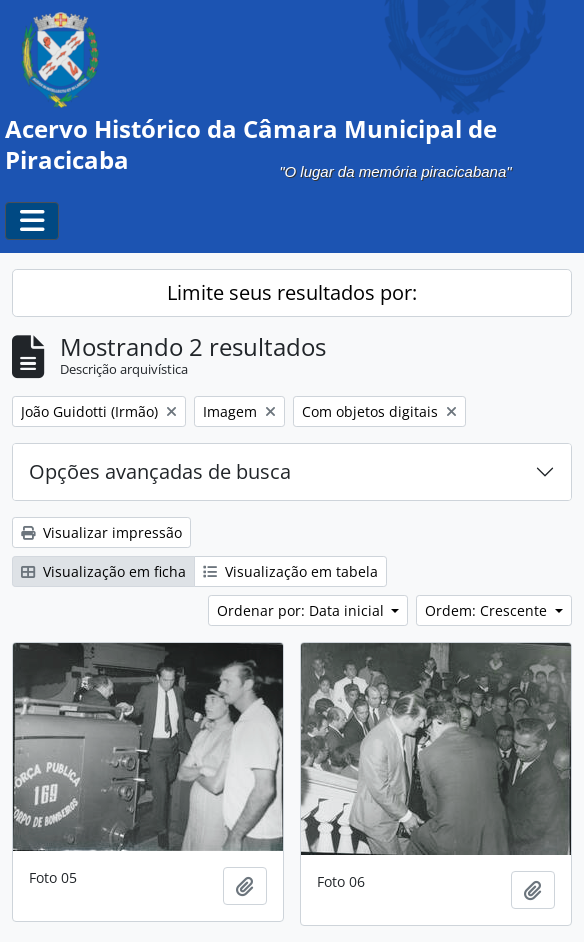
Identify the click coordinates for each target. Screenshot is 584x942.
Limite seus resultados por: (292, 292)
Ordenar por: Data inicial (302, 610)
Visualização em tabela (290, 571)
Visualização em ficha (103, 571)
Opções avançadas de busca (160, 471)
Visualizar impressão (101, 532)
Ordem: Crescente (488, 610)
